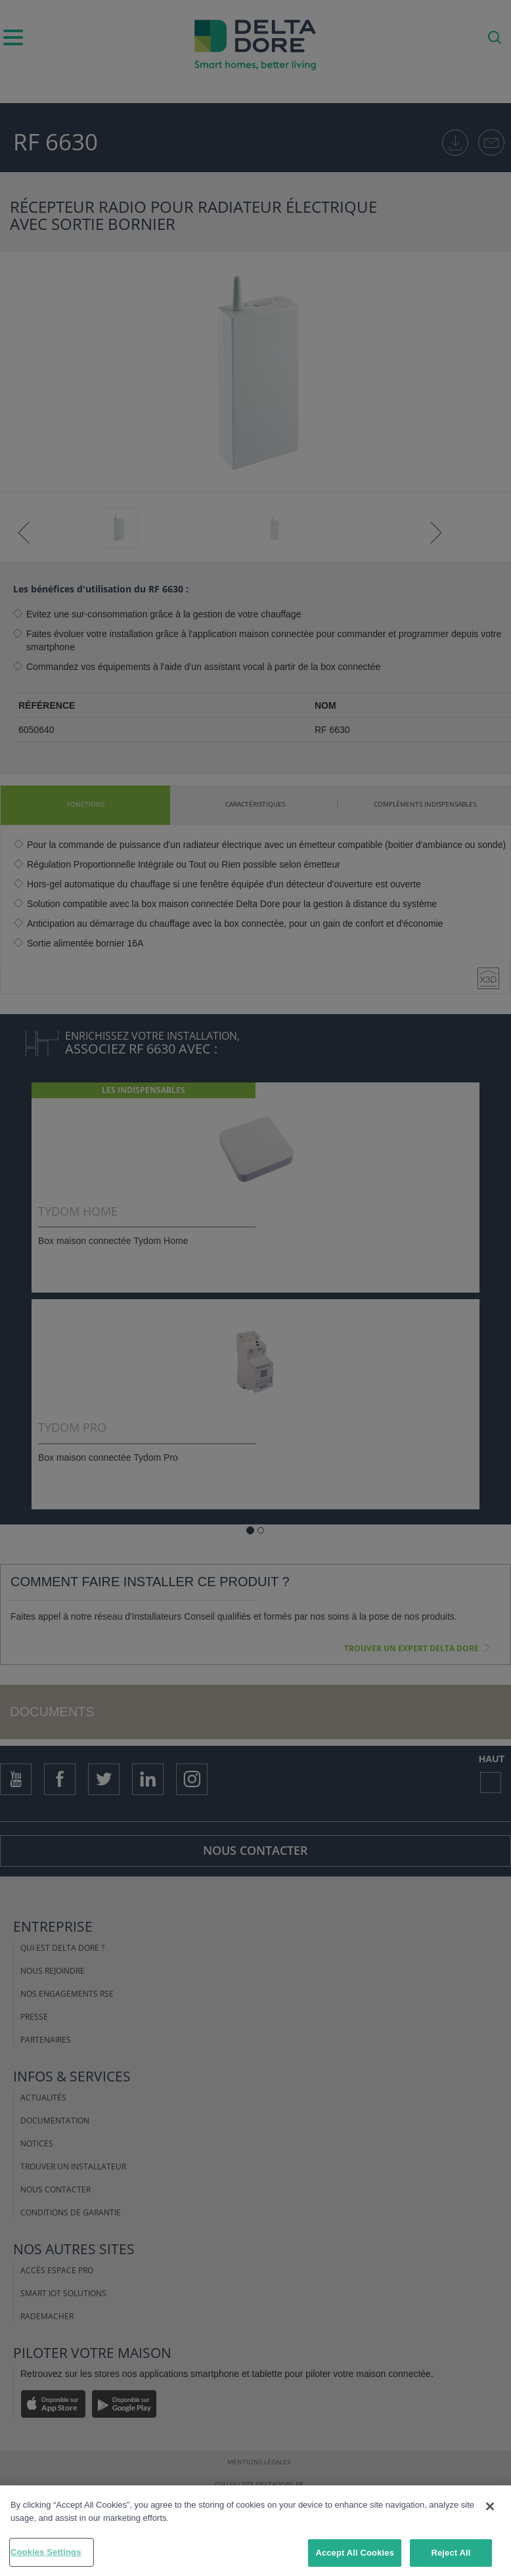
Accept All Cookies (354, 2553)
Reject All (450, 2553)
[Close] (490, 2506)
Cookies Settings (46, 2552)
